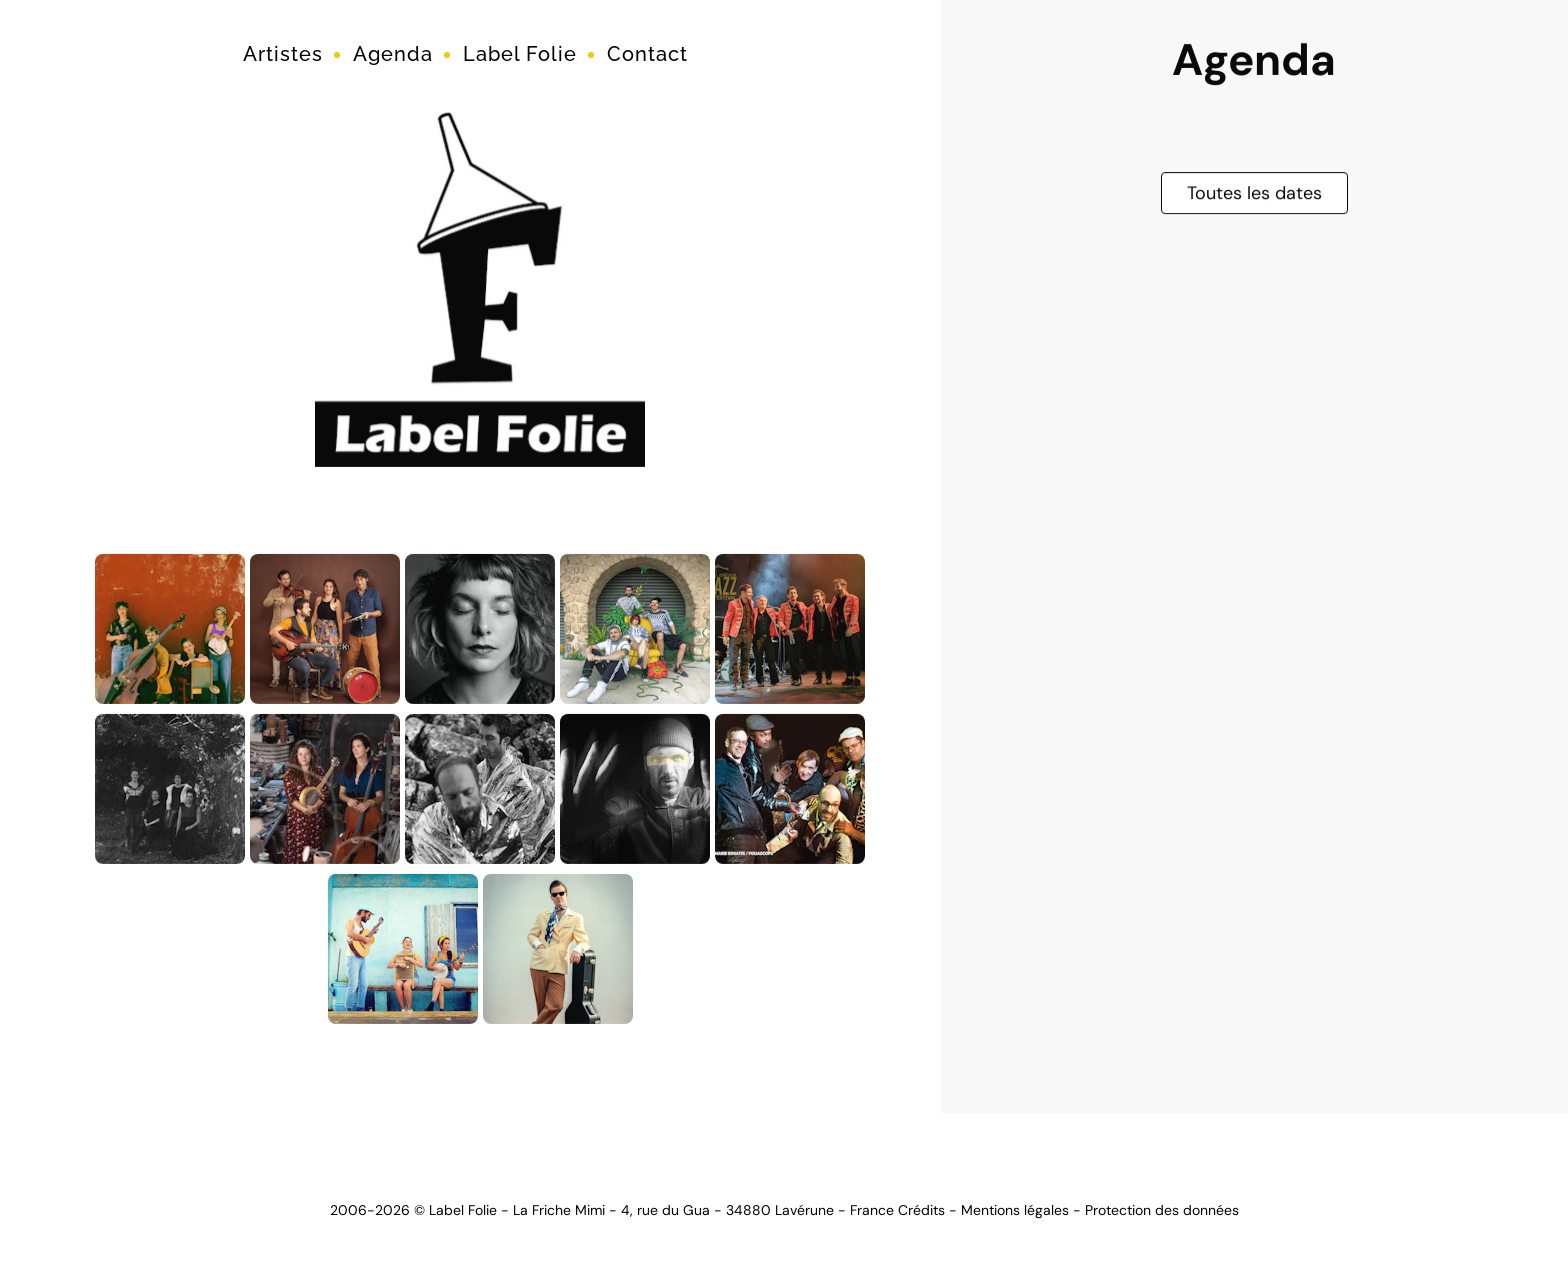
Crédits (921, 1210)
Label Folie (520, 54)
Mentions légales (1015, 1210)
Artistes (283, 54)
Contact (647, 54)
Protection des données (1162, 1210)
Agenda (393, 54)
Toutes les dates (1254, 191)
